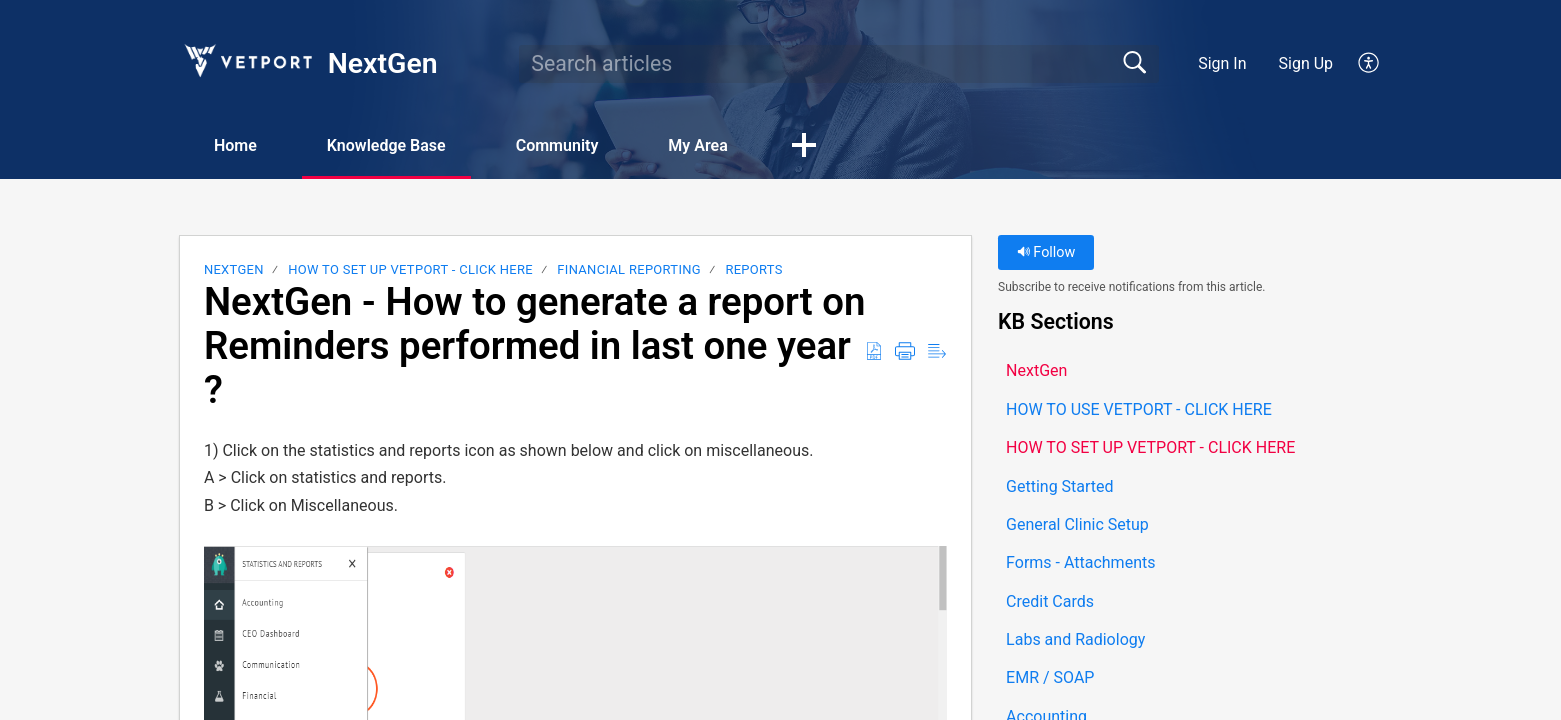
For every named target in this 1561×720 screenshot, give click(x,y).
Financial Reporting (629, 269)
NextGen (234, 269)
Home (235, 145)
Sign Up (1306, 63)
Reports (753, 269)
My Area (697, 145)
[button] (1369, 64)
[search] (839, 64)
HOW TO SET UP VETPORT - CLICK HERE (410, 269)
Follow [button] (1046, 252)
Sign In (1222, 63)
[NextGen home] (247, 60)
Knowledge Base (386, 145)
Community (557, 145)
